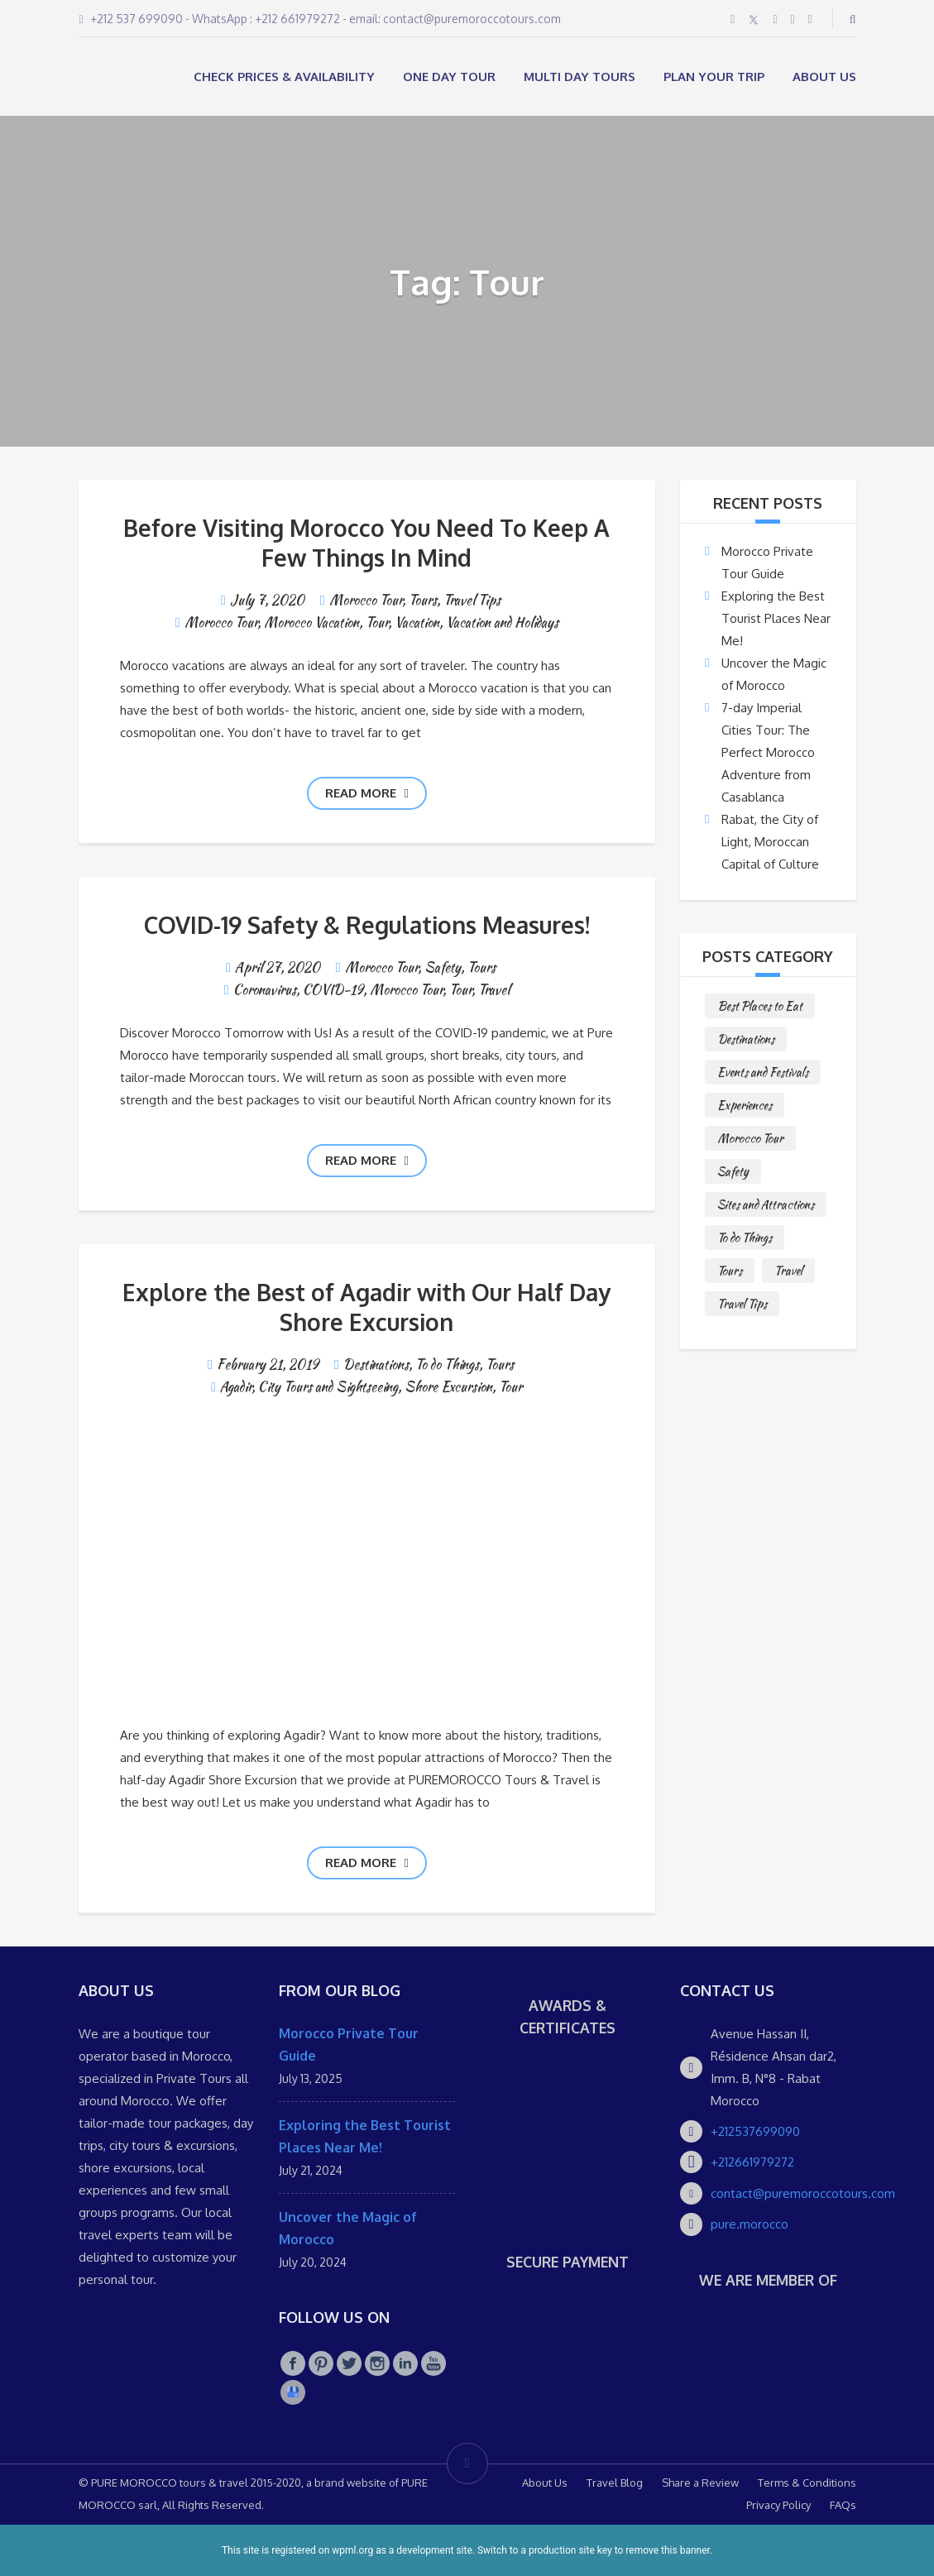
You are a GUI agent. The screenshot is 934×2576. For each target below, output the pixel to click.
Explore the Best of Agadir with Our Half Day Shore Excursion (366, 1307)
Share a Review (700, 2482)
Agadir (235, 1386)
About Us (824, 76)
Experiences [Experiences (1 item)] (744, 1105)
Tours (423, 600)
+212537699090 (755, 2131)
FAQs (843, 2504)
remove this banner (667, 2550)
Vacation (417, 622)
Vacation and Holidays (502, 622)
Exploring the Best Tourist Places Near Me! (776, 618)
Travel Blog (615, 2482)
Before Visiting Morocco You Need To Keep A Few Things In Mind (366, 542)
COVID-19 (333, 989)
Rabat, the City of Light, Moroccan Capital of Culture (770, 842)
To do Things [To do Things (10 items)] (744, 1237)
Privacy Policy (778, 2504)
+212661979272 (752, 2162)
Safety (442, 967)
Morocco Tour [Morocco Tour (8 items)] (750, 1138)
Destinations (376, 1364)
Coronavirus (264, 989)
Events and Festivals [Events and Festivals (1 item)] (762, 1072)
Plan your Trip (713, 76)
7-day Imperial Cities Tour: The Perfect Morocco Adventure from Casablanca (768, 752)
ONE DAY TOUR (449, 76)
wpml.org (352, 2550)
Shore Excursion (448, 1386)
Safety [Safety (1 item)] (733, 1171)
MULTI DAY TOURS (579, 76)
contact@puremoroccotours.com (803, 2193)
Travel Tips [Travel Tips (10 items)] (742, 1303)
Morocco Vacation (311, 622)
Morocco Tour (365, 600)
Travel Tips (472, 600)
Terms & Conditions (807, 2482)
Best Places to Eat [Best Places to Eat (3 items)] (759, 1006)
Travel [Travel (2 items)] (788, 1270)
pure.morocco (749, 2224)
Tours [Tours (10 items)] (729, 1270)
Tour (377, 622)
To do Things (447, 1364)
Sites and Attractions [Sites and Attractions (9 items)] (765, 1204)
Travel (494, 989)
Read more (367, 793)
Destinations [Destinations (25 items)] (745, 1039)
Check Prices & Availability (284, 76)
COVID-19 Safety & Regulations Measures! (367, 925)
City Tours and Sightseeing (328, 1386)
